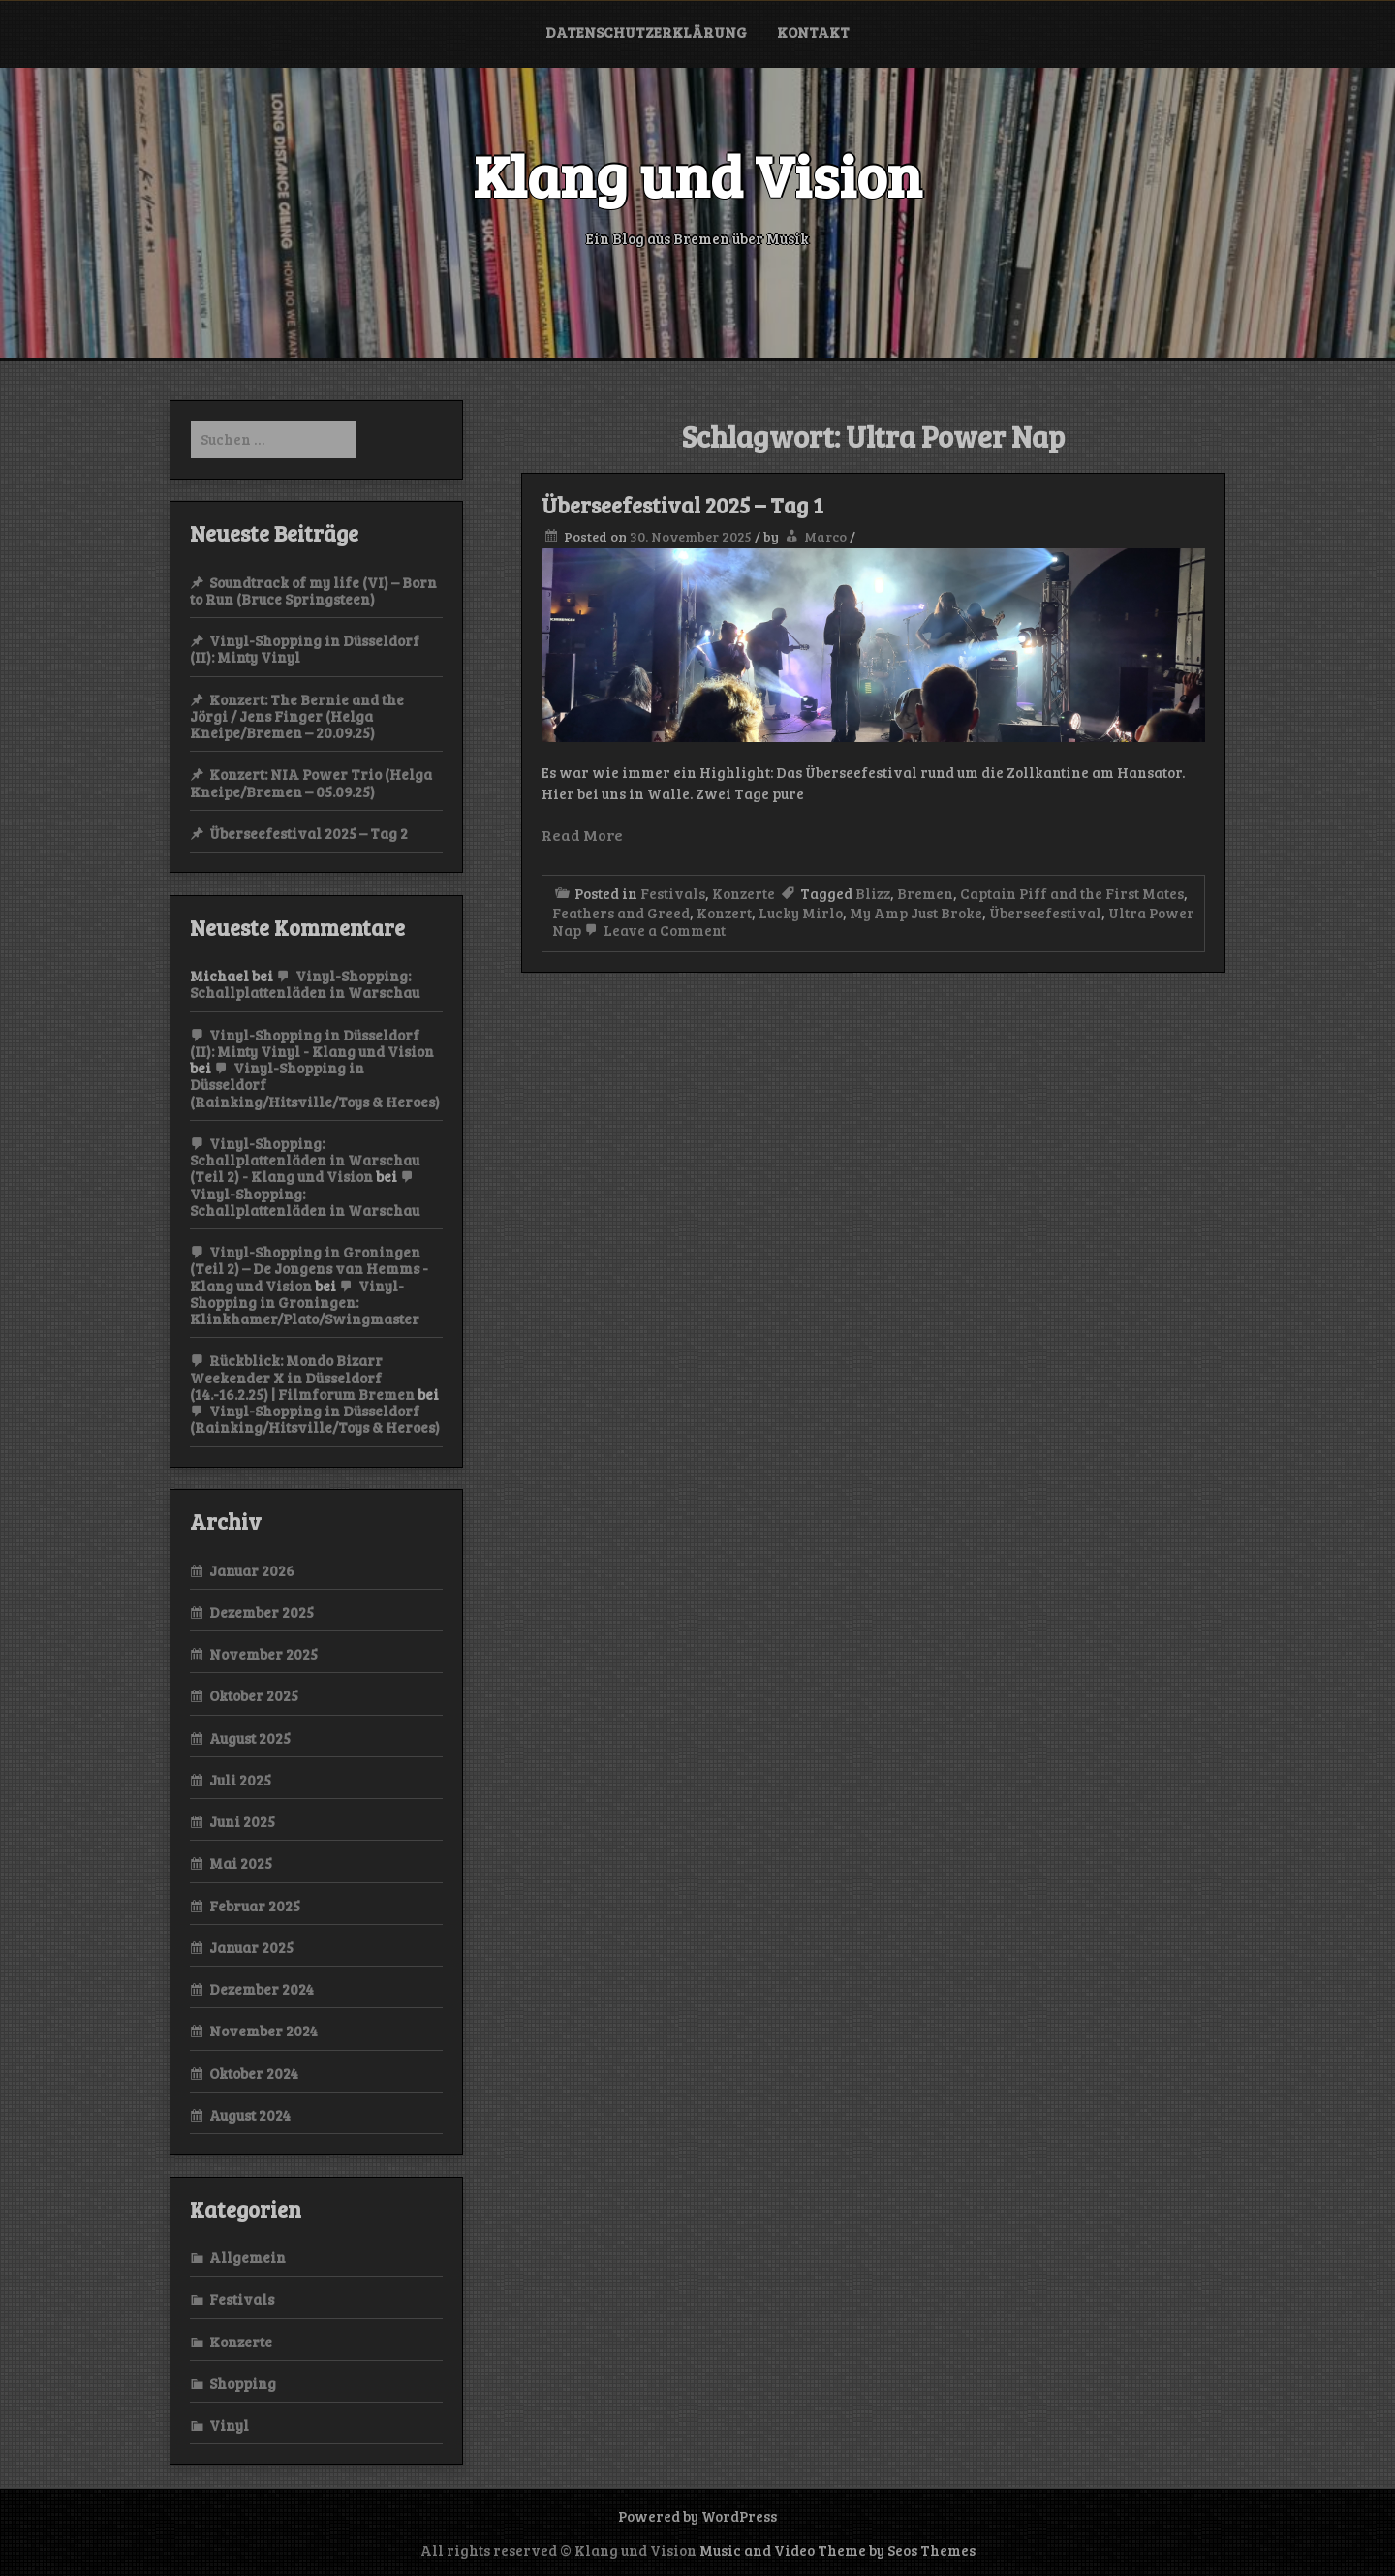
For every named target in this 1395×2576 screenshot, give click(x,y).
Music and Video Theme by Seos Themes (837, 2550)
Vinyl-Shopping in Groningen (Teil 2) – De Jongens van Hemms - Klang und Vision (309, 1268)
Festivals (672, 893)
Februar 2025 (254, 1905)
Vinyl (229, 2425)
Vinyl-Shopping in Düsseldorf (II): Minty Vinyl (304, 649)
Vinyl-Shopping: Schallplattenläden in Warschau (304, 984)
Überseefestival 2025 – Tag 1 (682, 504)
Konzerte (743, 893)
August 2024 (250, 2115)
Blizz (872, 893)
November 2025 (263, 1653)
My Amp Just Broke (916, 912)
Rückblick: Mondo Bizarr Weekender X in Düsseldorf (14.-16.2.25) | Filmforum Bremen (302, 1377)
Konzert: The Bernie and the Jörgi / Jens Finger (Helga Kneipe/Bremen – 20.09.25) (297, 716)
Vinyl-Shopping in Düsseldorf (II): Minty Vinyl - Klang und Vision (312, 1043)
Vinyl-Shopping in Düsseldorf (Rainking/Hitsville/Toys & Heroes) (315, 1419)
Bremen (925, 893)
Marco (825, 536)
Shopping (242, 2383)
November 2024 (263, 2030)
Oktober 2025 (253, 1695)
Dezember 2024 (261, 1989)
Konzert (724, 912)
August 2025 (250, 1738)
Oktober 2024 (253, 2073)
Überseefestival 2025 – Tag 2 (308, 833)
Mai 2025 (240, 1863)
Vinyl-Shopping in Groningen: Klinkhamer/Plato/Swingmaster (304, 1302)
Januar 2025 (251, 1947)
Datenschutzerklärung (646, 32)
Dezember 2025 (261, 1612)
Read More (582, 834)
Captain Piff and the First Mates (1072, 893)
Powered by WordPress (697, 2516)
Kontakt (813, 32)
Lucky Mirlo (801, 912)
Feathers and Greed (621, 912)
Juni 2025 (242, 1821)
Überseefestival (1045, 912)
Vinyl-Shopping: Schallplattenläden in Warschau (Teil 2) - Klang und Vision (304, 1160)
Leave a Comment (653, 930)
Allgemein (247, 2257)
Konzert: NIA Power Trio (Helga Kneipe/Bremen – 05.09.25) (311, 782)
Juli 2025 (240, 1779)
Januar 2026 (251, 1570)
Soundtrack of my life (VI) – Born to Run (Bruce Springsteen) (313, 590)
